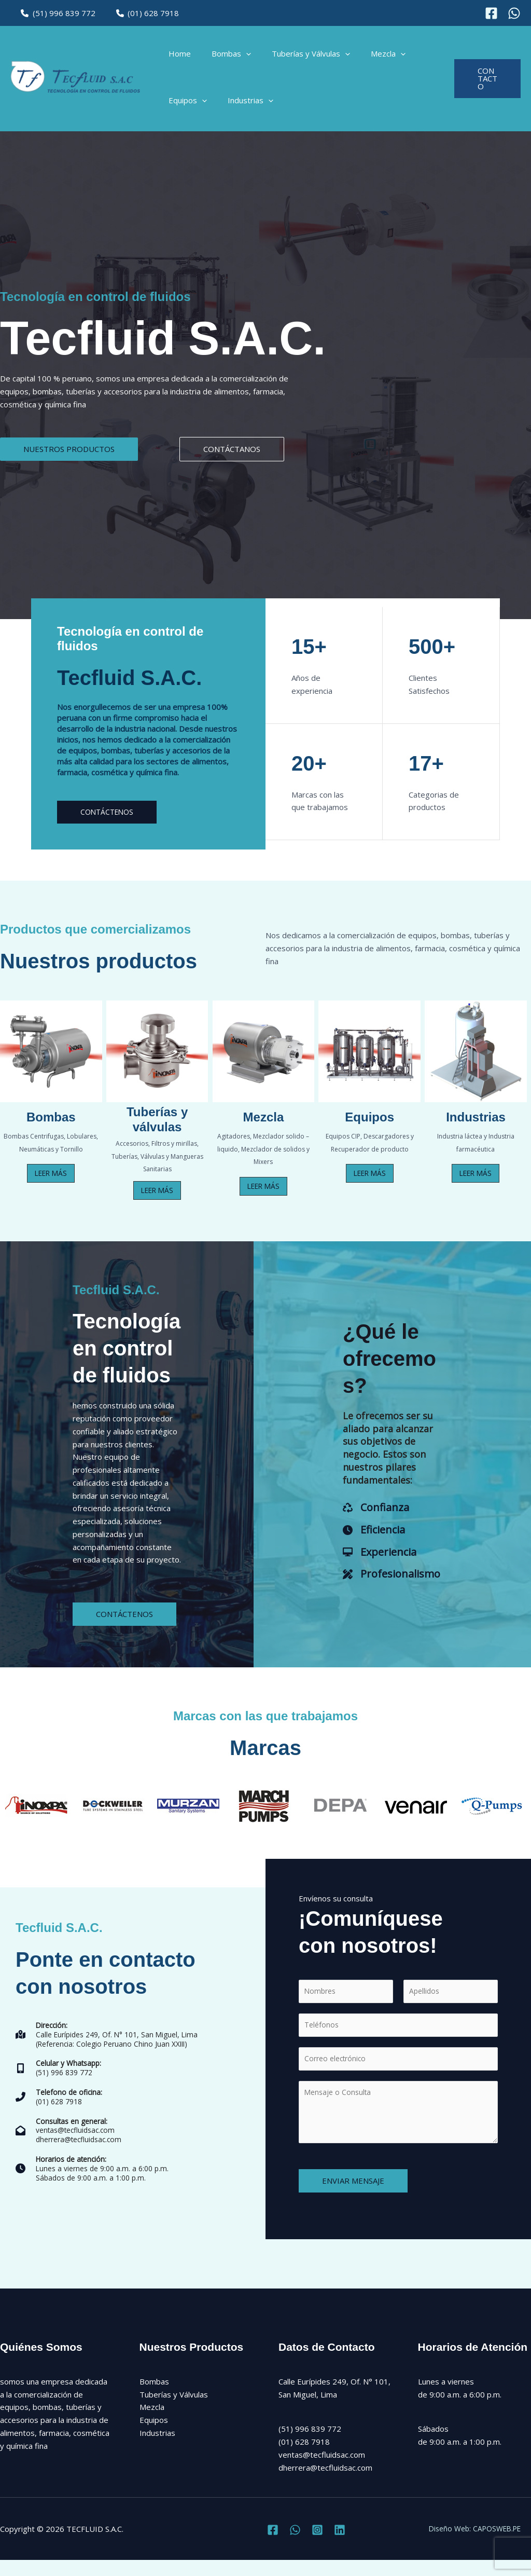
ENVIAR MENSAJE (353, 2196)
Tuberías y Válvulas (298, 57)
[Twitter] (295, 2545)
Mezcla (370, 57)
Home (177, 57)
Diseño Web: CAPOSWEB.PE (480, 2544)
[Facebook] (491, 13)
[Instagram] (514, 13)
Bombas (223, 57)
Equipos (185, 108)
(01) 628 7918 (140, 13)
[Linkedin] (339, 2545)
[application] (238, 57)
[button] (485, 82)
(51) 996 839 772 (55, 13)
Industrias (243, 108)
